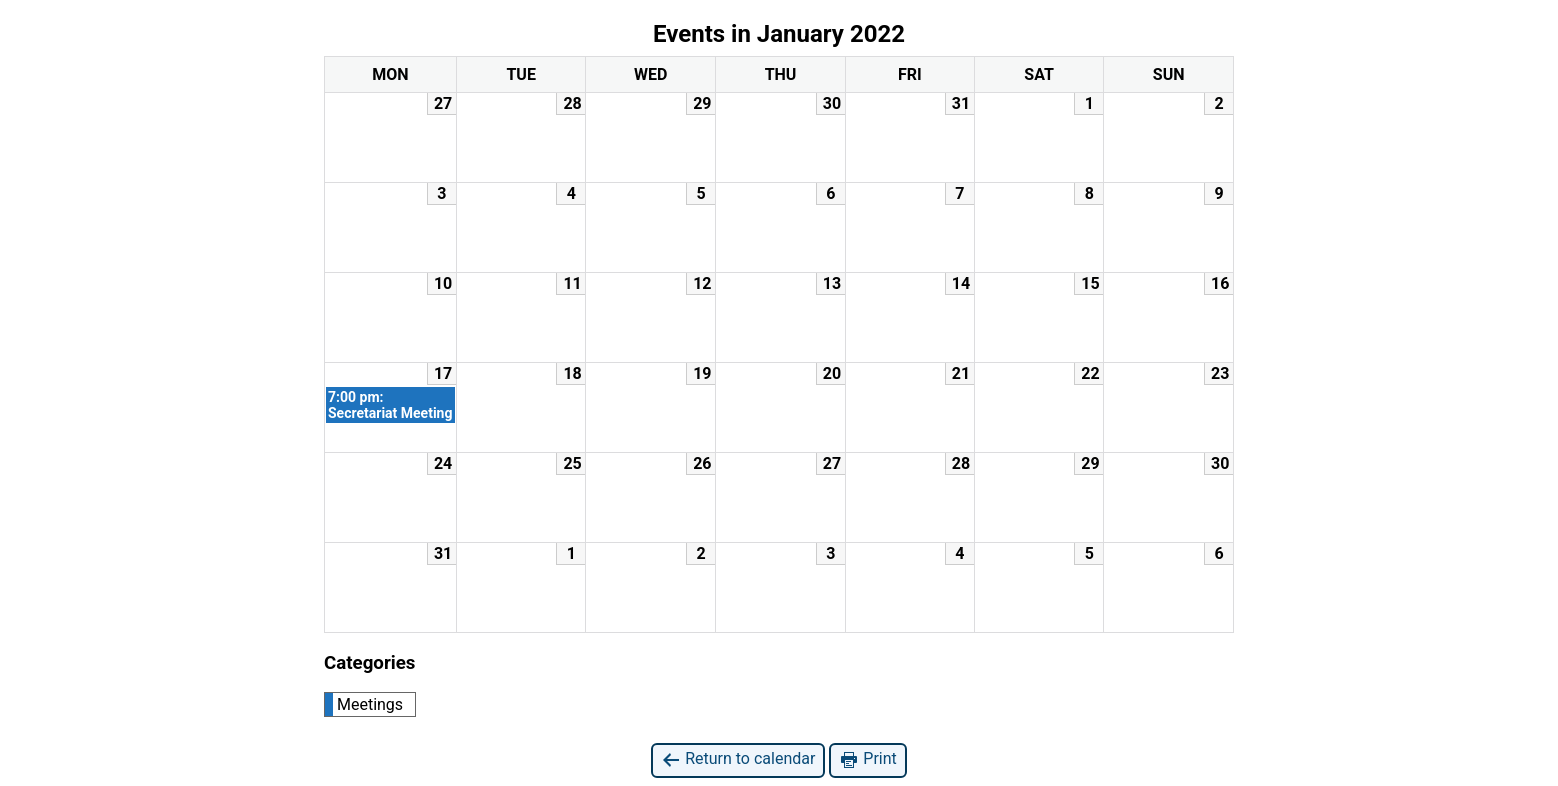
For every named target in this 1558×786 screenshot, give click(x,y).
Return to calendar (738, 759)
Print (867, 759)
